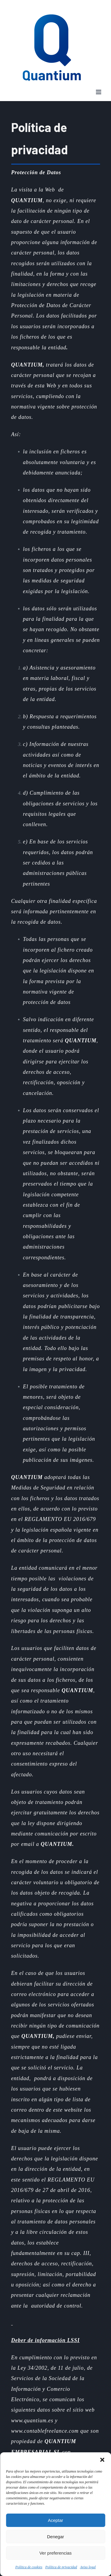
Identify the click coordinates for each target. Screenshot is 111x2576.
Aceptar (55, 2520)
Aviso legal (88, 2567)
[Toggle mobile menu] (99, 92)
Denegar (55, 2536)
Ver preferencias (55, 2552)
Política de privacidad (61, 2567)
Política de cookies (28, 2567)
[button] (102, 2460)
